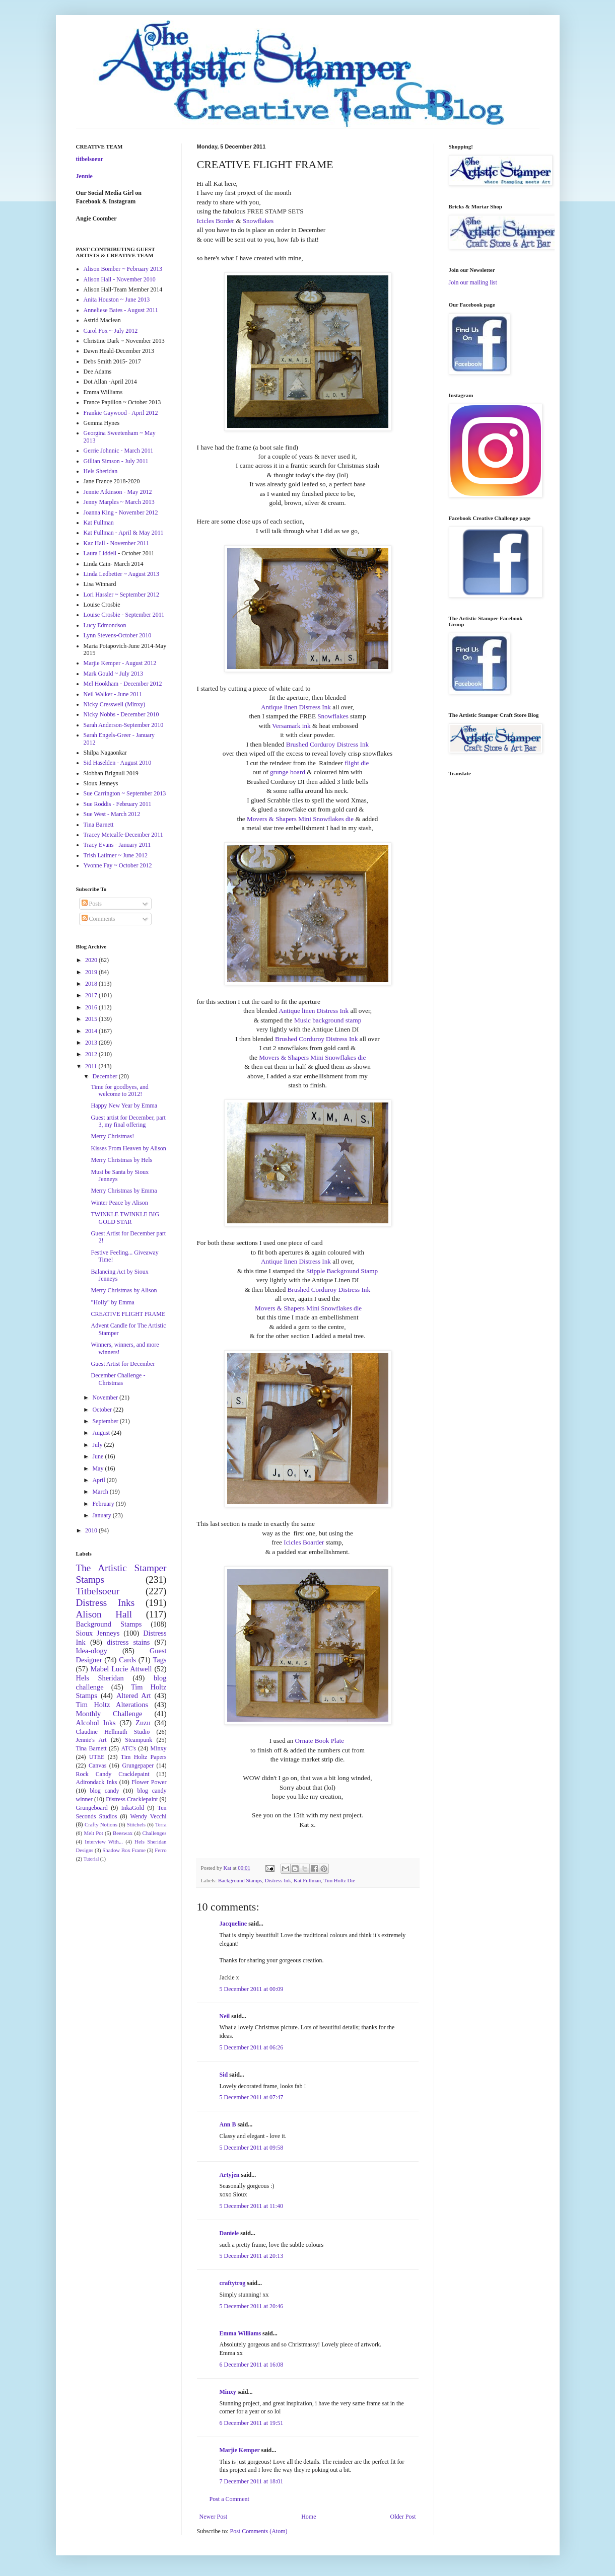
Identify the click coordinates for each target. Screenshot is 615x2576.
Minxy (228, 2391)
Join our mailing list (473, 282)
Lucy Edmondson (105, 625)
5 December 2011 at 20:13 (252, 2255)
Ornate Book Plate (319, 1740)
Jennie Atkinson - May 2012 (118, 491)
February (103, 1503)
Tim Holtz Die (339, 1880)
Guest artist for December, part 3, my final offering (128, 1121)
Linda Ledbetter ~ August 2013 (121, 573)
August (101, 1432)
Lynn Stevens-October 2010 (118, 635)
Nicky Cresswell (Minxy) (115, 704)
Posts (92, 903)
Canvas (97, 1765)
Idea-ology (91, 1651)
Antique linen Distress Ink (296, 707)
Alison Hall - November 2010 (120, 279)
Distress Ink (278, 1880)
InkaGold (132, 1807)
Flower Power (148, 1782)
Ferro (160, 1850)
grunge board (287, 772)
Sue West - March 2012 (112, 814)
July (98, 1444)
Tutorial (91, 1859)
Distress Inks (105, 1602)
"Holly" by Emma (112, 1302)
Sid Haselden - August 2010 (118, 762)
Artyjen (230, 2174)
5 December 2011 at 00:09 (252, 1989)
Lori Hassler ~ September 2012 (121, 594)
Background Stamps (240, 1880)
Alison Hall (104, 1614)
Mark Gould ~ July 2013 (114, 673)
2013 (92, 1042)
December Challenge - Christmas (118, 1379)
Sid (224, 2074)
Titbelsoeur (98, 1591)
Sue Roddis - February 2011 (118, 803)
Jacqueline (233, 1923)
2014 (92, 1031)
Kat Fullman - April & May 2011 (124, 532)
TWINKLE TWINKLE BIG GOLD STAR (125, 1218)
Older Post (403, 2516)
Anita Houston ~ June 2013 (117, 299)
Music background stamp (327, 1020)
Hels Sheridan (101, 471)
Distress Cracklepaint (132, 1799)
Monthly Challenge (109, 1714)
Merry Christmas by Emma (124, 1190)
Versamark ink (291, 725)
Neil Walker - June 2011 (113, 694)
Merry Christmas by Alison (124, 1290)
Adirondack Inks (96, 1782)
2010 (92, 1530)
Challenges (155, 1833)
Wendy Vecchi (148, 1816)
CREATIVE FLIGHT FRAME (128, 1313)
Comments (98, 918)
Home (308, 2516)
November (105, 1397)
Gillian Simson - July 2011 (116, 461)
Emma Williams (240, 2333)
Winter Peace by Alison (119, 1202)
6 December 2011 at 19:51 (252, 2422)
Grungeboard (92, 1807)
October (102, 1409)
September (105, 1421)
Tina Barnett (99, 824)
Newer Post (213, 2516)
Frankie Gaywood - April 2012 (121, 412)
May (98, 1468)
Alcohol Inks (96, 1723)
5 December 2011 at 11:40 (251, 2206)
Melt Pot (93, 1833)
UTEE (97, 1756)
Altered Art (133, 1695)
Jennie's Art (91, 1739)
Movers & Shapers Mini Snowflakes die (300, 819)
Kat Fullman (307, 1880)
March (100, 1491)
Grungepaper (138, 1765)
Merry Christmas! (112, 1136)
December (105, 1076)
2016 (92, 1007)
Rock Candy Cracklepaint (113, 1774)
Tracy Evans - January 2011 (117, 844)
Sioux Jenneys (98, 1633)
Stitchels (136, 1824)
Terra (161, 1824)
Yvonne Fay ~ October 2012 (118, 865)
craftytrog (233, 2283)
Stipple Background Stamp (342, 1271)
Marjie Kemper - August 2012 (120, 663)
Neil (225, 2016)
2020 (92, 960)
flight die (356, 763)
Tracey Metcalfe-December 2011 (123, 834)
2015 (92, 1018)
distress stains (128, 1642)
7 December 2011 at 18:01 (252, 2481)
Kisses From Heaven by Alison (128, 1148)
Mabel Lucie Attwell (121, 1669)
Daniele (229, 2233)
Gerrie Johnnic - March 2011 (119, 450)
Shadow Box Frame (124, 1850)
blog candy (104, 1790)
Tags (160, 1660)
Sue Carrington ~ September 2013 (125, 793)
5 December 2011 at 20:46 (252, 2306)
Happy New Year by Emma (124, 1105)
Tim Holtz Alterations (112, 1705)
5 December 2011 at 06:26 (252, 2047)
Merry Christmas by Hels (121, 1159)
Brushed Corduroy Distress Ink (327, 744)
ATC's (128, 1748)
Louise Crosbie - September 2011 (124, 614)
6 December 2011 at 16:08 (252, 2364)
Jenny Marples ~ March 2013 (119, 501)
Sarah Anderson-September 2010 (124, 724)
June (98, 1456)
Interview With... (104, 1841)
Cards (127, 1660)
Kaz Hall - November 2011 (116, 543)
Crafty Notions (101, 1824)
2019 (92, 972)
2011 (92, 1066)
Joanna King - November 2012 (121, 512)
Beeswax (122, 1833)
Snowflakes (258, 221)
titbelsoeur (90, 159)
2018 (92, 983)
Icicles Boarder (304, 1542)
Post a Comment (229, 2499)
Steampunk (138, 1739)
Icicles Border (215, 221)
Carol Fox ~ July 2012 (111, 330)
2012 (92, 1054)
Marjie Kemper (240, 2450)
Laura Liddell (100, 553)
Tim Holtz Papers (144, 1756)
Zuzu (143, 1723)
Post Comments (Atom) (259, 2531)
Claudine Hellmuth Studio (113, 1731)
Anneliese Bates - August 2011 (121, 310)
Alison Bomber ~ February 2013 (123, 268)
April (99, 1480)
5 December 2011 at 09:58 (252, 2147)
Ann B (228, 2124)
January (102, 1515)
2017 (92, 995)
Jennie (84, 176)
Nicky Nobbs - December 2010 (121, 714)
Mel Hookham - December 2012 (123, 683)
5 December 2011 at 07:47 (252, 2097)
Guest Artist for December (123, 1363)
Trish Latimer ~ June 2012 (116, 855)
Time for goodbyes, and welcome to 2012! (119, 1090)
